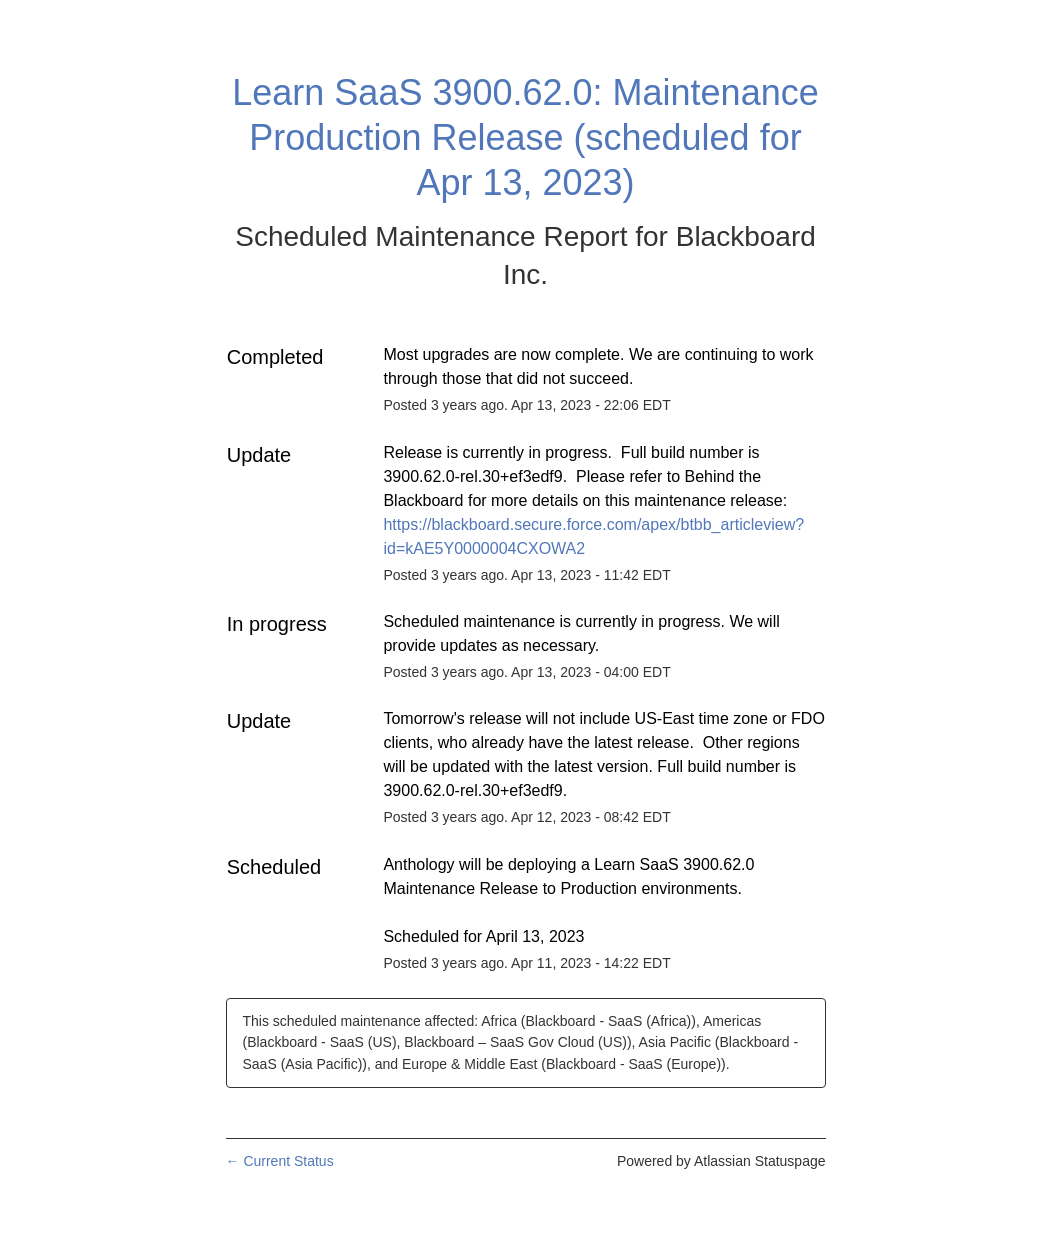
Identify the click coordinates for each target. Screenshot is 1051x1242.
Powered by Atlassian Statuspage (721, 1161)
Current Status (280, 1161)
